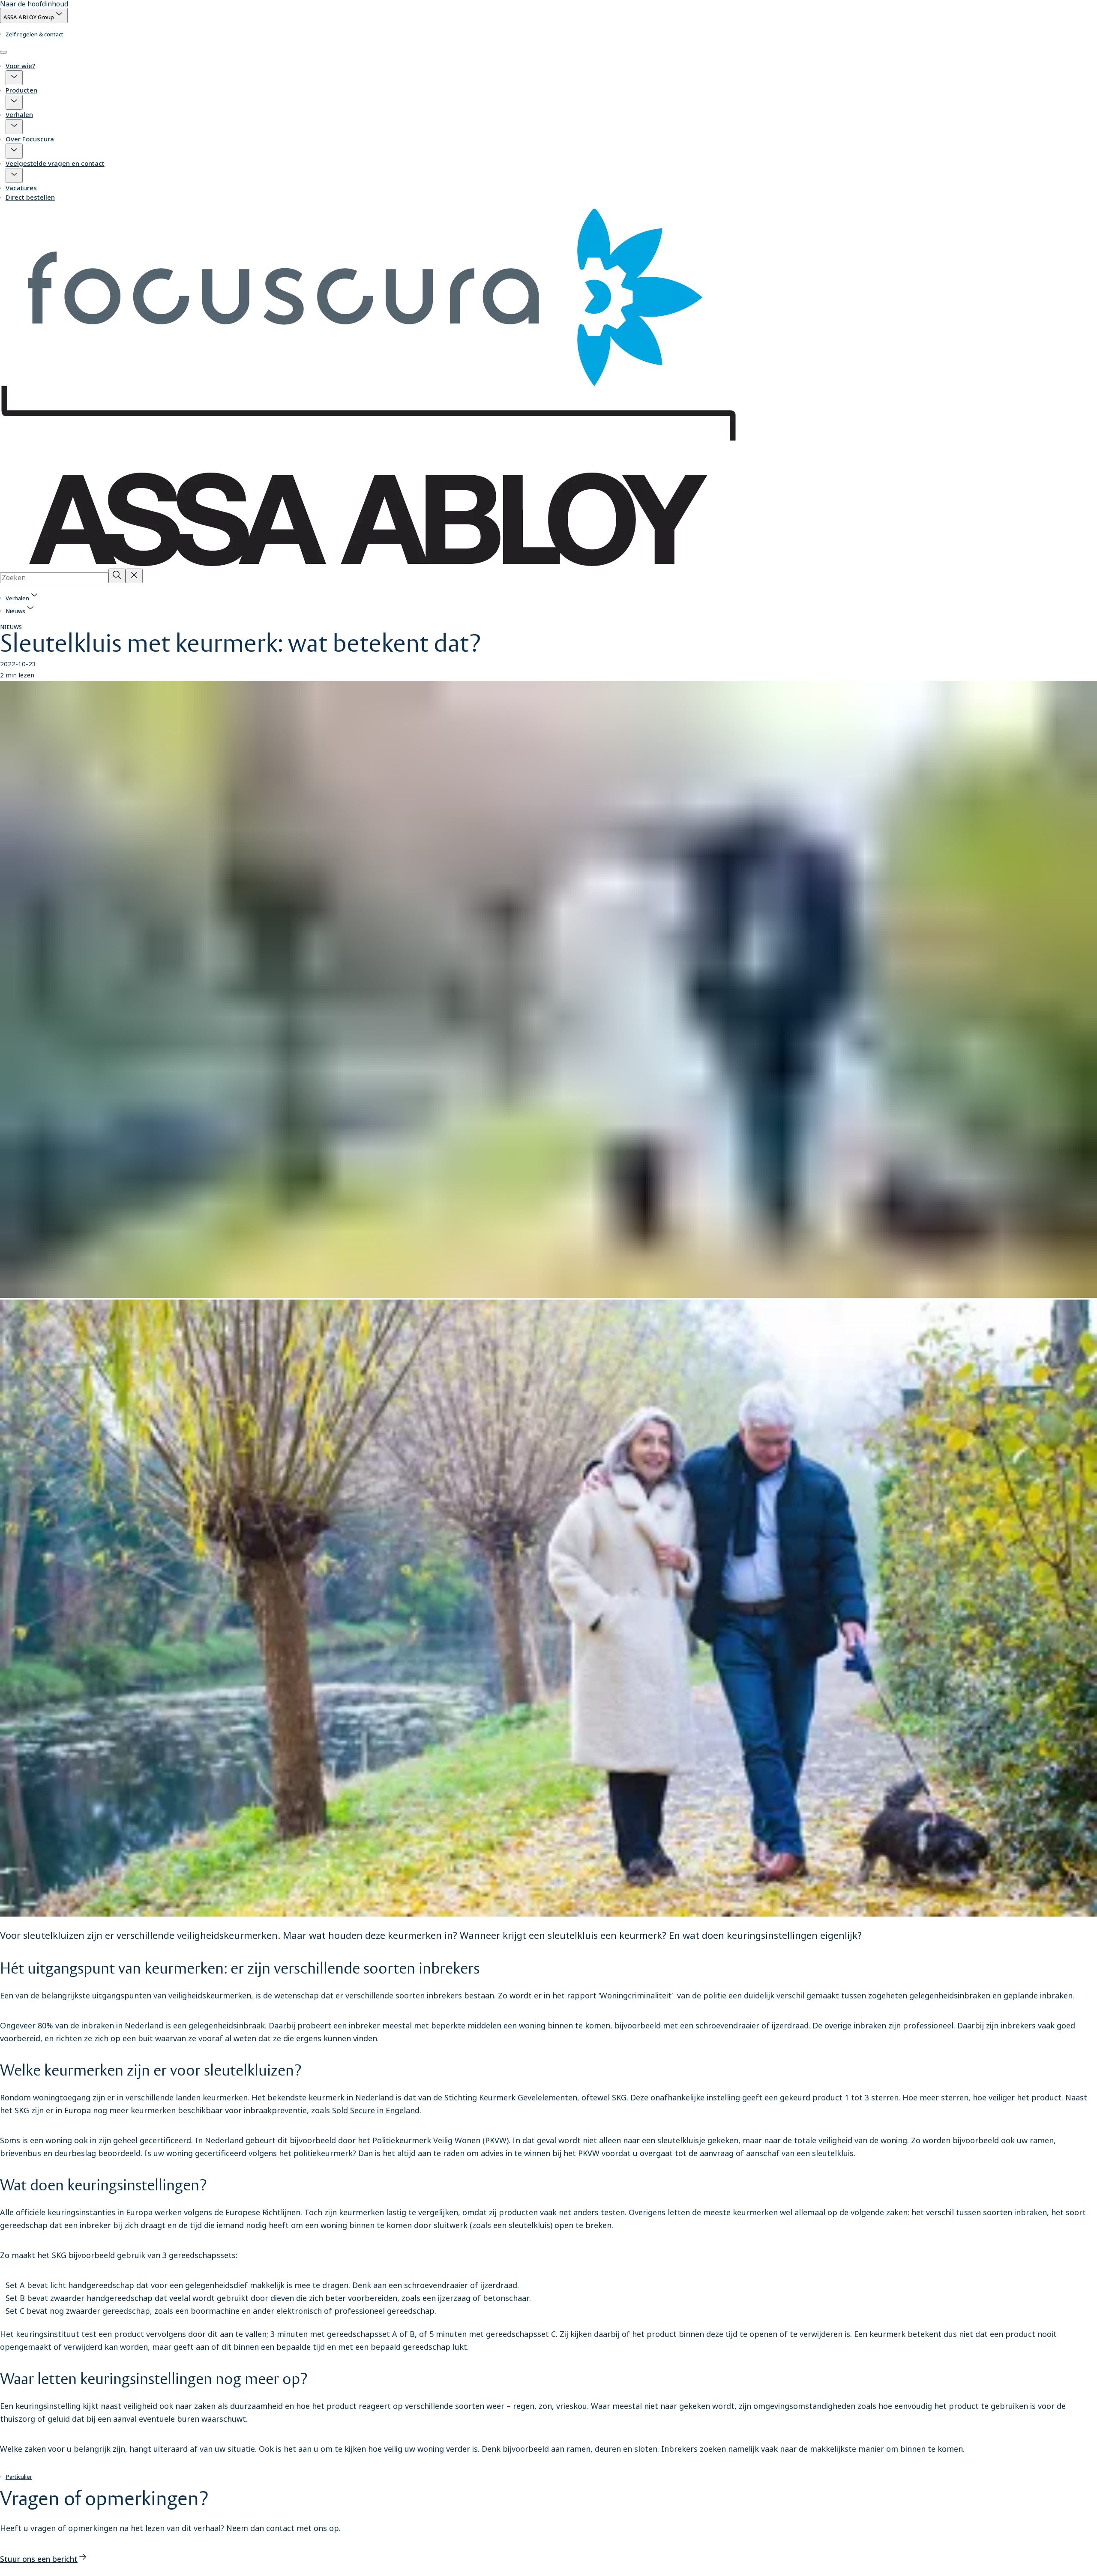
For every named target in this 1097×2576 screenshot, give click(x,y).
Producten (21, 90)
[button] (14, 77)
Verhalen (19, 114)
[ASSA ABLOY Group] (34, 15)
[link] (34, 34)
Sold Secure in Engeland (376, 2110)
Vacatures (21, 187)
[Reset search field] (134, 576)
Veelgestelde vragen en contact (55, 163)
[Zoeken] (117, 576)
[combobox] (54, 577)
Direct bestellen (30, 197)
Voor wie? (20, 65)
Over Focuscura (30, 139)
